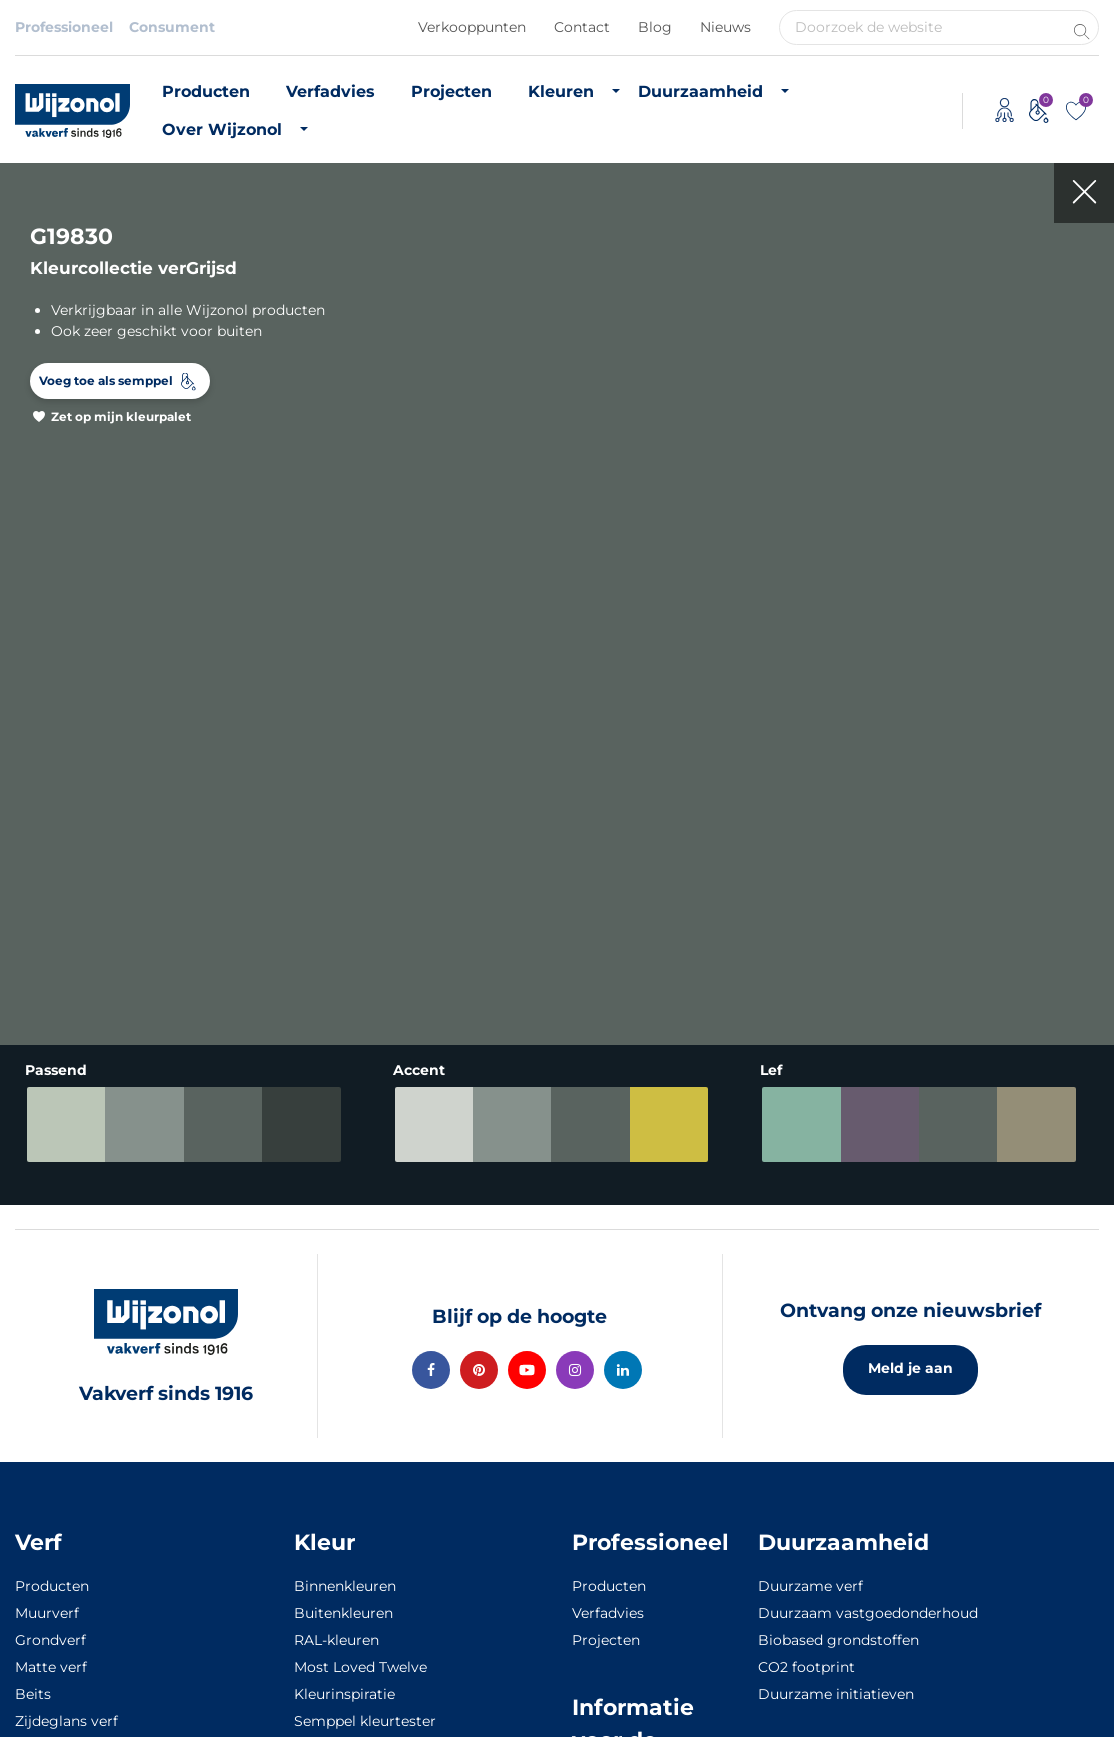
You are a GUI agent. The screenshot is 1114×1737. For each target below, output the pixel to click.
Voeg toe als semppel (106, 380)
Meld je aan (910, 1368)
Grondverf (50, 1640)
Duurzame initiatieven (836, 1694)
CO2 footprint (806, 1667)
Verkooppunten (472, 27)
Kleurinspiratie (344, 1694)
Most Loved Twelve (360, 1667)
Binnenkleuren (345, 1586)
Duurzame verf (810, 1586)
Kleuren (561, 91)
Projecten (451, 91)
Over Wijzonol (222, 129)
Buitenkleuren (343, 1613)
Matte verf (51, 1667)
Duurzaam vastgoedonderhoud (868, 1613)
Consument (172, 27)
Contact (582, 27)
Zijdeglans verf (66, 1721)
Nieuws (725, 27)
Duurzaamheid (700, 91)
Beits (33, 1694)
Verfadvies (330, 91)
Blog (655, 27)
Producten (206, 91)
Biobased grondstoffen (838, 1640)
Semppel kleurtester (365, 1721)
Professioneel (64, 27)
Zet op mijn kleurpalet (121, 416)
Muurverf (47, 1613)
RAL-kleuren (336, 1640)
